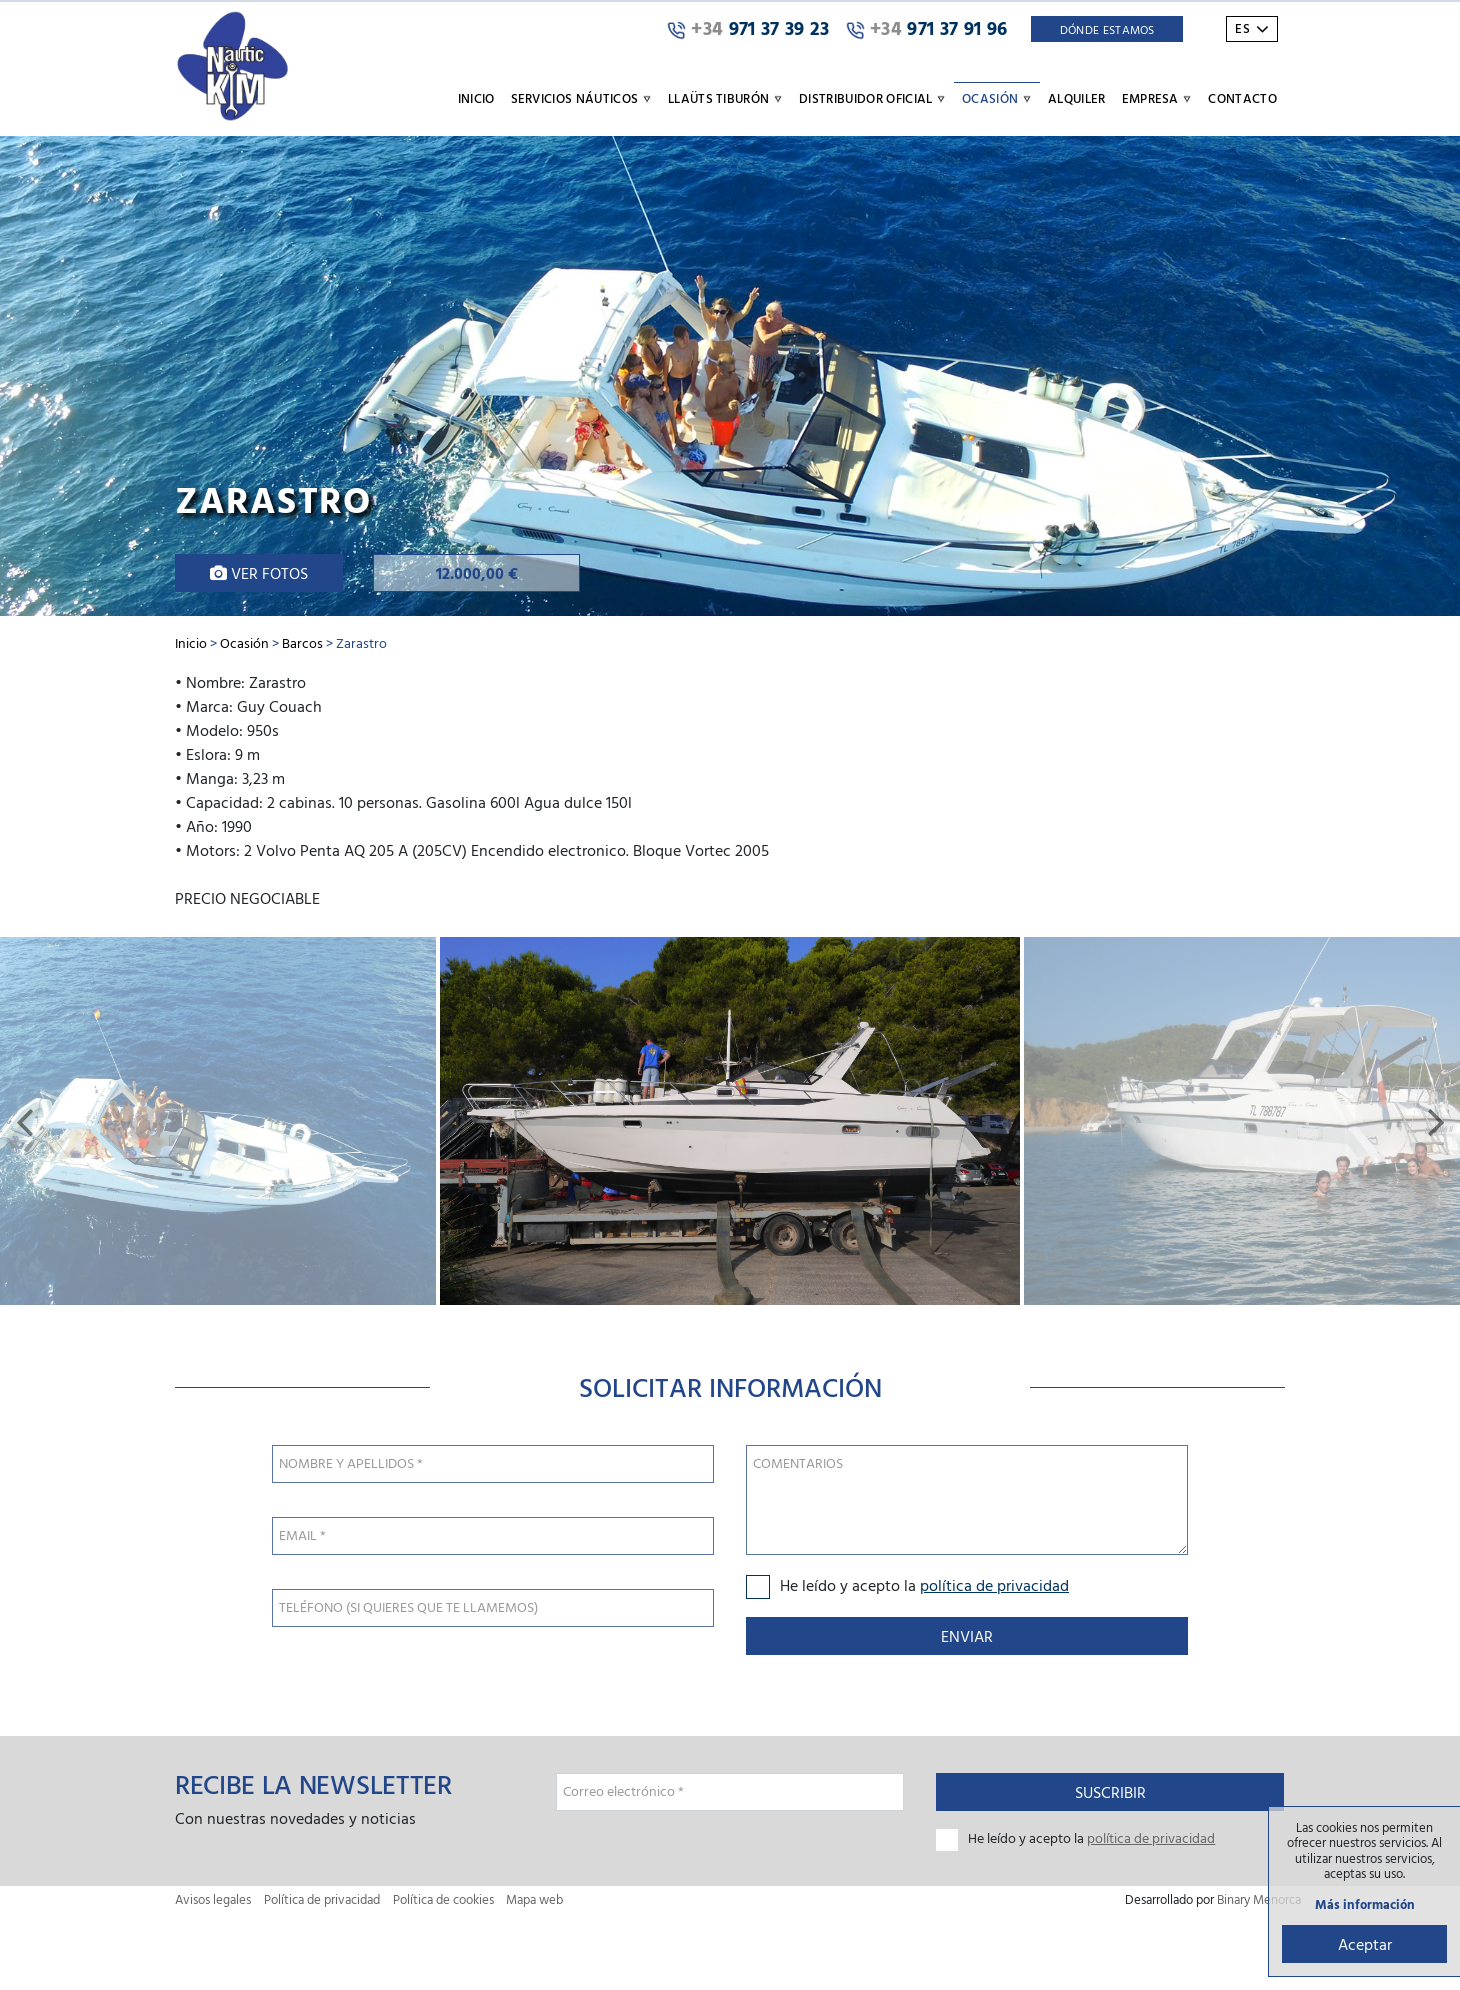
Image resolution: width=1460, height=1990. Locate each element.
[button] (24, 1121)
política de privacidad (994, 1585)
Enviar (967, 1636)
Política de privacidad (322, 1899)
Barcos (302, 642)
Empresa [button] (1157, 98)
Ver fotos (259, 573)
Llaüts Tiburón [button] (725, 98)
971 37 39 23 (748, 29)
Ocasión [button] (997, 98)
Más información (1365, 1904)
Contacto (1242, 98)
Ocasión (244, 642)
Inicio (476, 98)
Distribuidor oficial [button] (872, 98)
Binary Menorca (1259, 1899)
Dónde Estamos (1107, 29)
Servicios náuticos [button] (581, 98)
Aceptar (1365, 1944)
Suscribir (1110, 1792)
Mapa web (534, 1899)
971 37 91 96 (927, 29)
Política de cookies (443, 1899)
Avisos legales (213, 1899)
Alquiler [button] (1077, 98)
